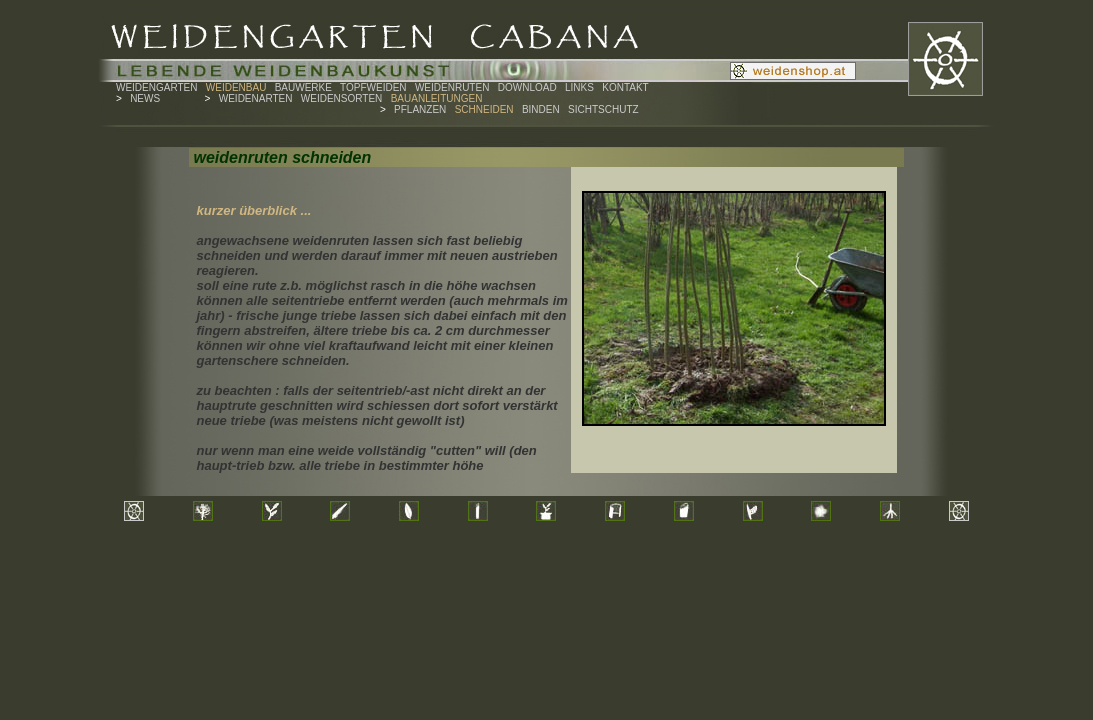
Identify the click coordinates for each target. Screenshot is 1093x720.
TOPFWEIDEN (373, 87)
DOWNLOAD (527, 87)
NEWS (145, 98)
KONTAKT (625, 87)
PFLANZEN (420, 109)
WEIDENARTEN (256, 98)
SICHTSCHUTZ (603, 109)
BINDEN (541, 109)
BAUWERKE (303, 87)
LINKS (579, 87)
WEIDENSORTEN (342, 98)
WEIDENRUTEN (452, 87)
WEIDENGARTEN (157, 87)
